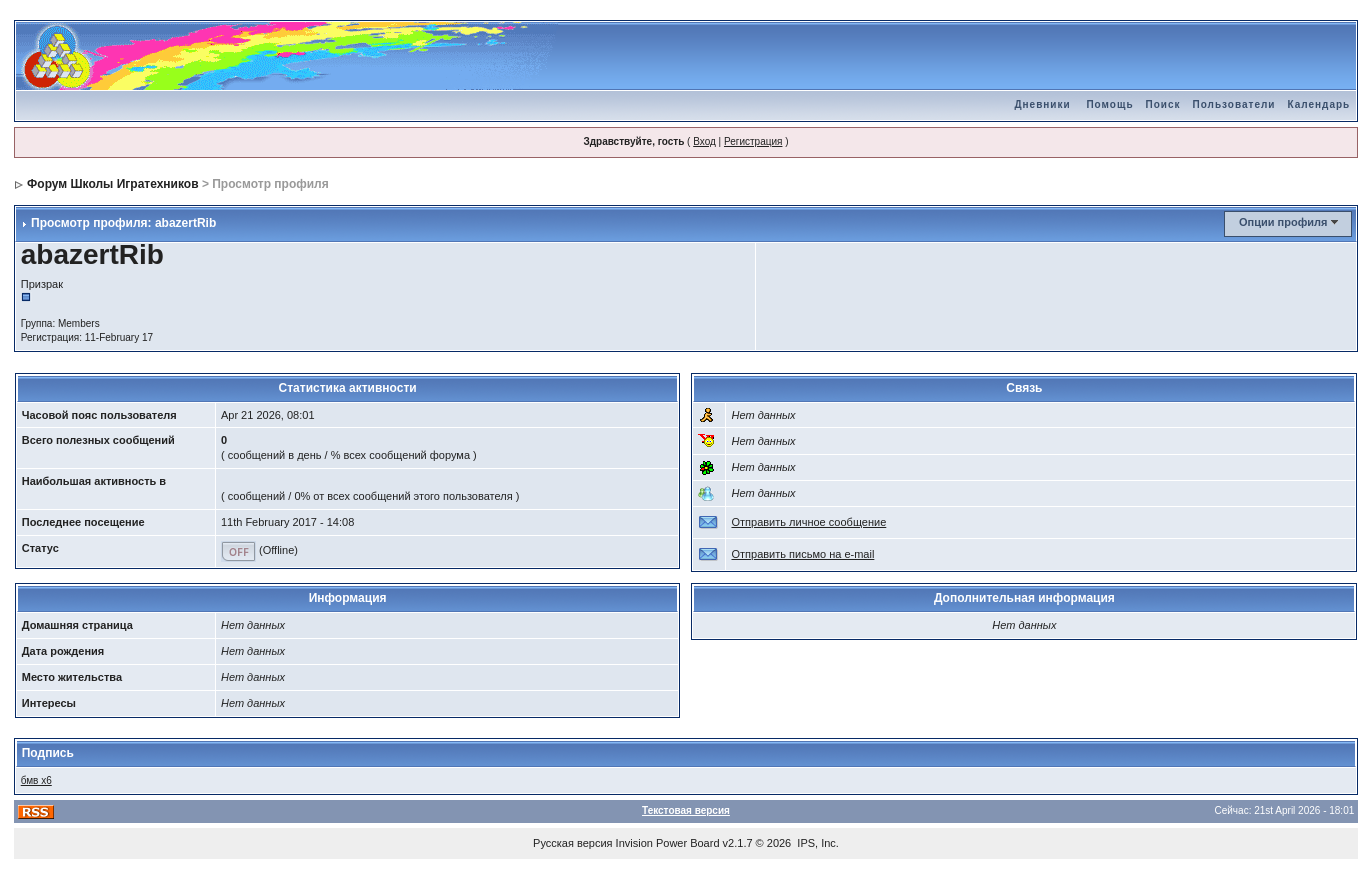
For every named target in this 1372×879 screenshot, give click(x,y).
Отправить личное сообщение (808, 522)
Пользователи (1234, 104)
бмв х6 (36, 780)
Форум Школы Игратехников (113, 184)
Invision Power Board (668, 843)
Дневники (1042, 104)
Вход (704, 141)
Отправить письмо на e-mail (802, 554)
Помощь (1109, 104)
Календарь (1318, 104)
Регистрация (753, 141)
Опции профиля (1283, 222)
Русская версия (572, 843)
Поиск (1163, 104)
